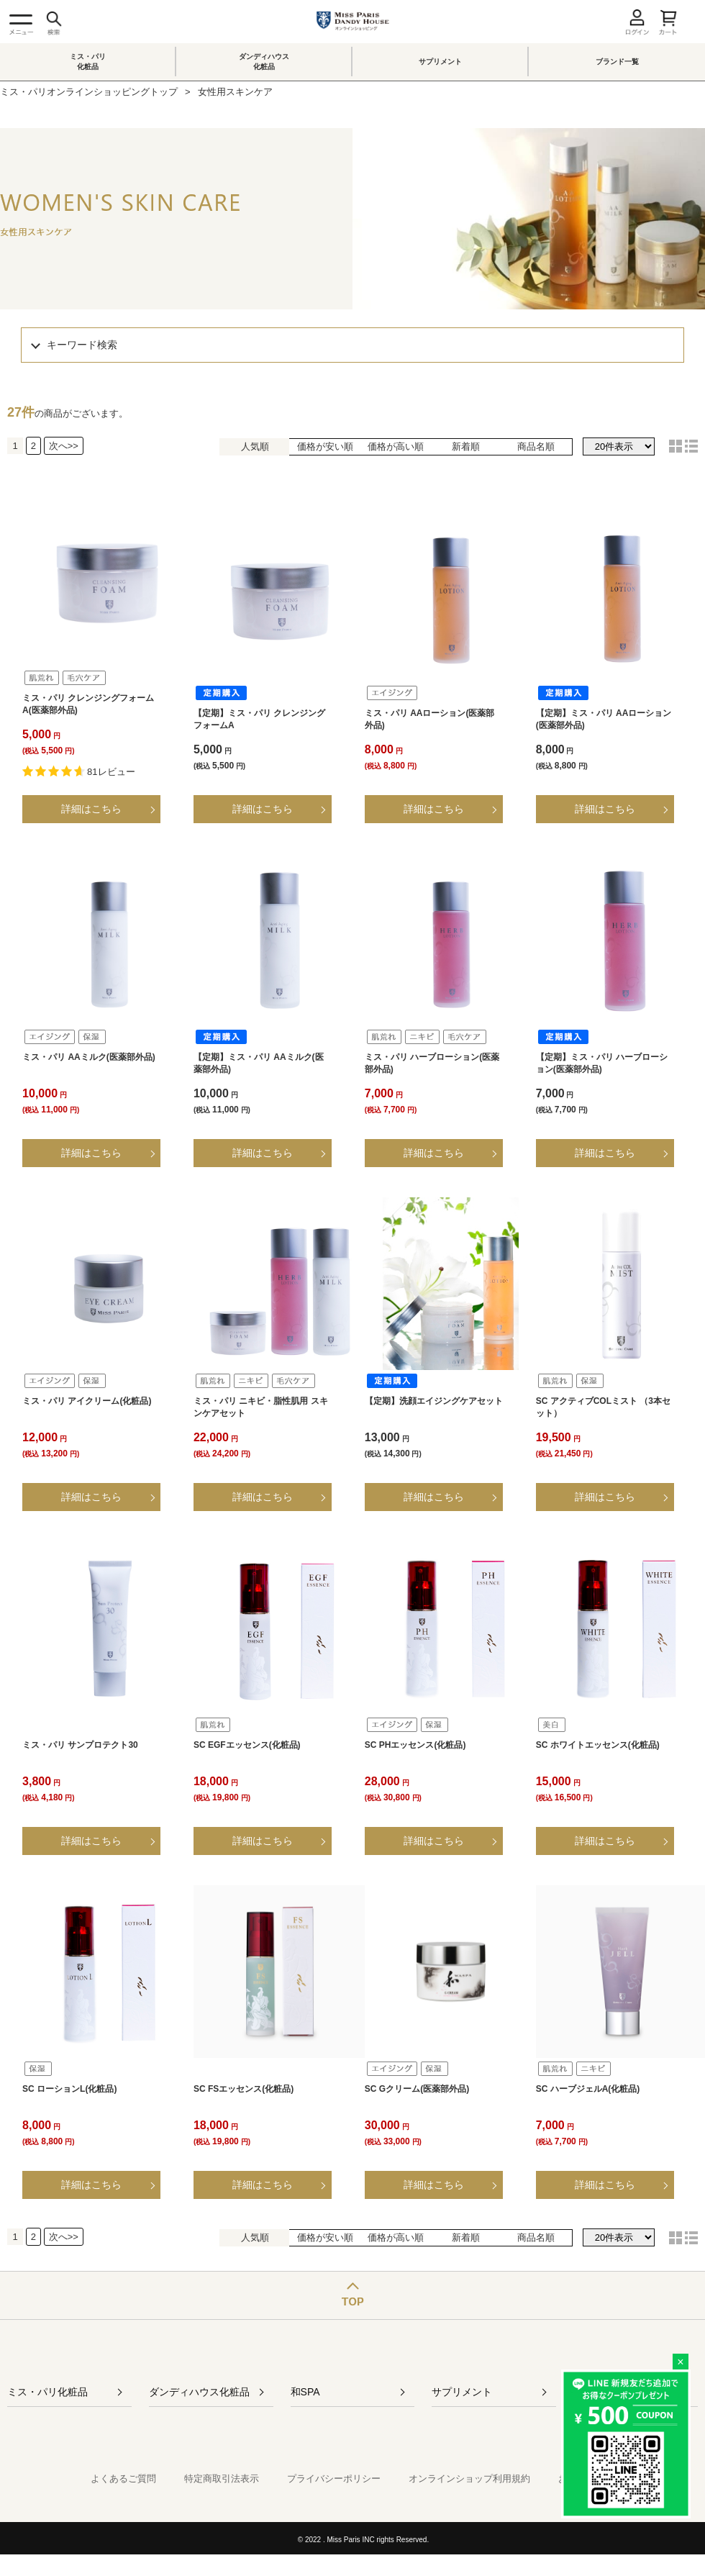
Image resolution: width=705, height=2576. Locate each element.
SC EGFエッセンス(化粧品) (247, 1745)
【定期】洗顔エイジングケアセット (434, 1401)
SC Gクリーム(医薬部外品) (417, 2089)
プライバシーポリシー (334, 2478)
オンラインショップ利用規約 (469, 2478)
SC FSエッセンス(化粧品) (244, 2089)
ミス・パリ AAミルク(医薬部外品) (88, 1057)
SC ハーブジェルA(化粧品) (588, 2089)
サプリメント (440, 61)
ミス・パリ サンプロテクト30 (80, 1745)
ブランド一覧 (617, 61)
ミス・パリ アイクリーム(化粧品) (86, 1401)
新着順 (466, 446)
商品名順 (536, 446)
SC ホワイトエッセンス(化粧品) (598, 1745)
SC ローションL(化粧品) (69, 2089)
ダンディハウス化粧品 (264, 62)
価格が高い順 (396, 446)
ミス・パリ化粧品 (88, 62)
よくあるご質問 (123, 2478)
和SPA (305, 2392)
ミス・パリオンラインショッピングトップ (89, 91)
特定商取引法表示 (221, 2478)
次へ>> (63, 445)
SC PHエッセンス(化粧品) (415, 1745)
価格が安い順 (325, 446)
